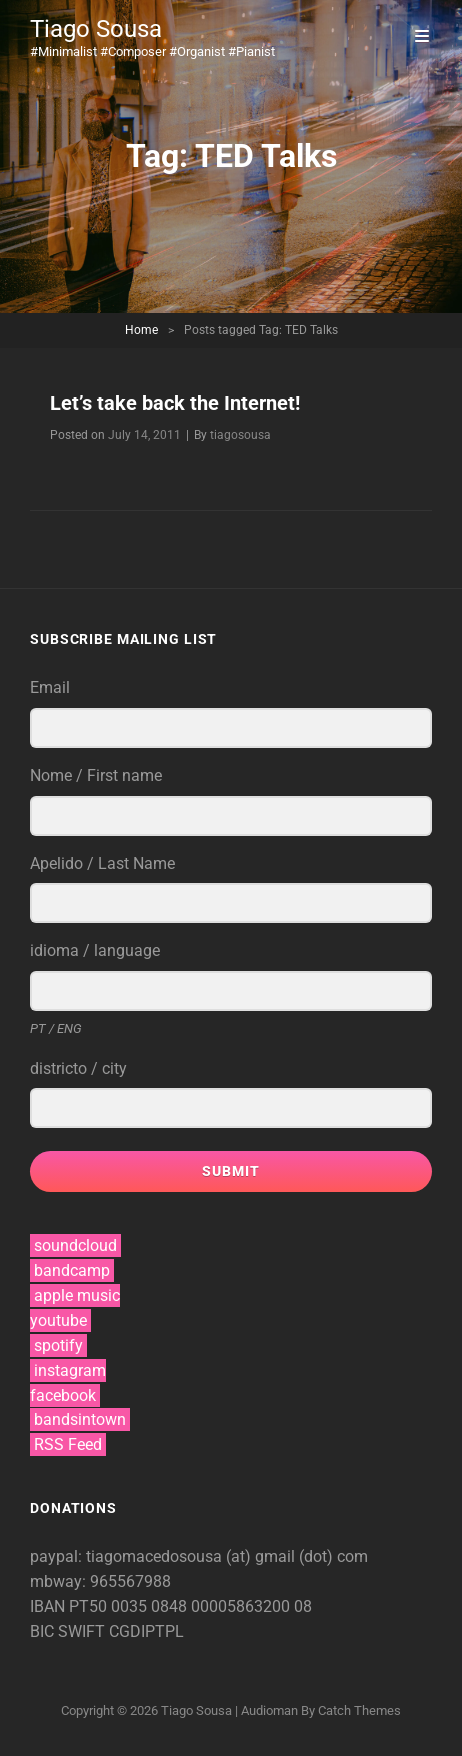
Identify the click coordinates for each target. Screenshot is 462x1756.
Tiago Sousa (96, 29)
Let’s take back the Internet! (175, 403)
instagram (70, 1370)
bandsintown (80, 1419)
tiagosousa (240, 435)
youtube (58, 1320)
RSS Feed (68, 1444)
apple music (77, 1295)
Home (141, 330)
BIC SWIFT (69, 1631)
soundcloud (75, 1245)
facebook (63, 1395)
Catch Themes (359, 1710)
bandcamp (72, 1270)
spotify (58, 1345)
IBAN (49, 1606)
